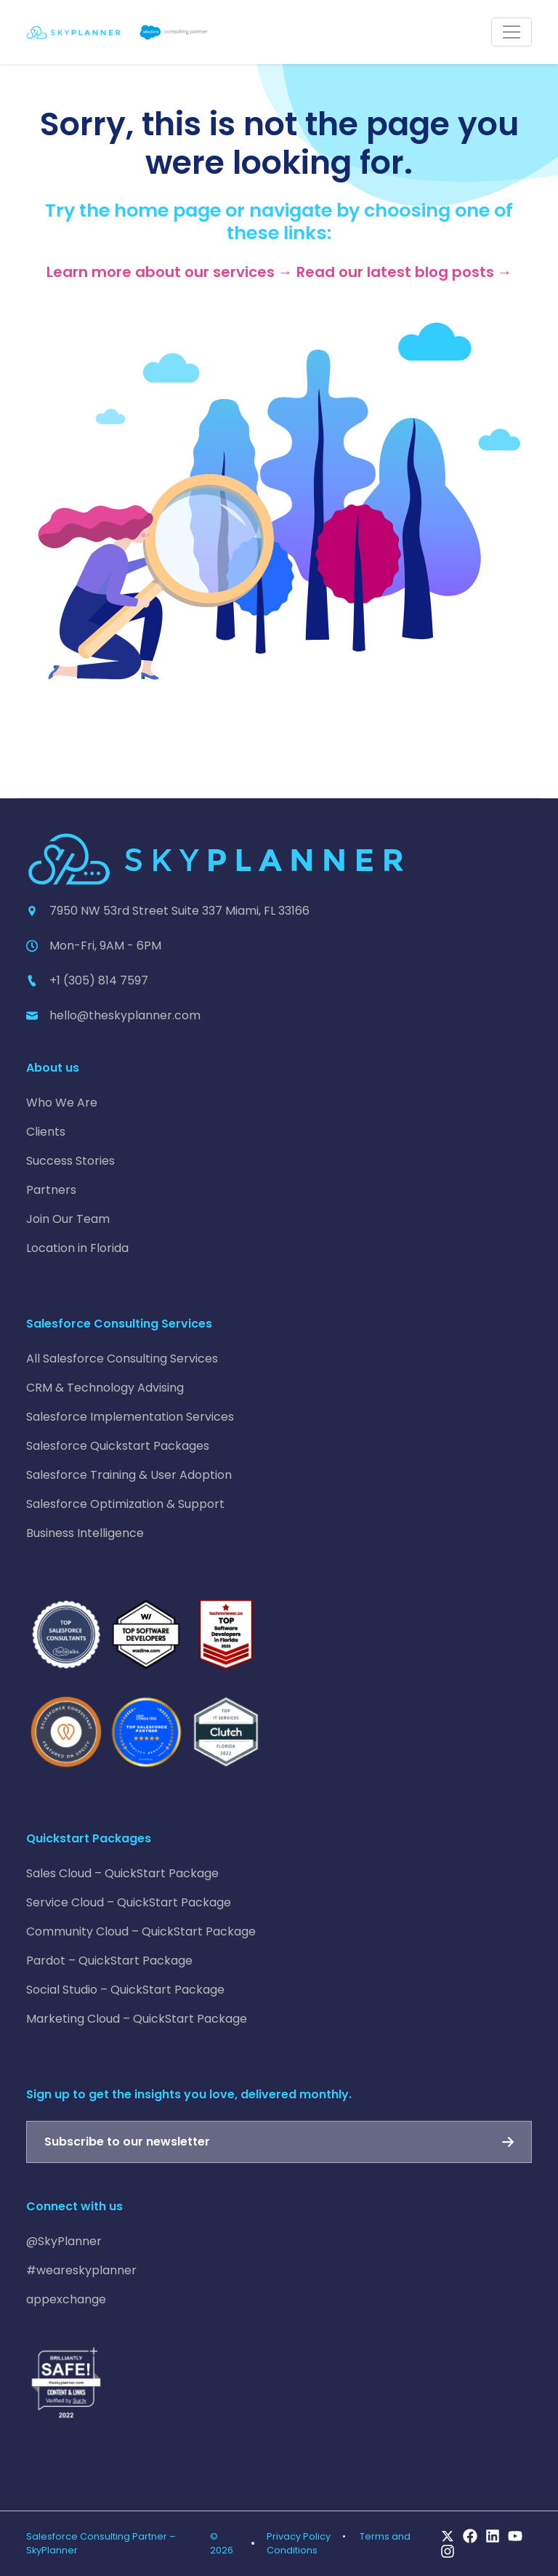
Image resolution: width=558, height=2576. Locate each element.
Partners (51, 1189)
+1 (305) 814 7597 (98, 980)
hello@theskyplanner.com (125, 1015)
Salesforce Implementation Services (130, 1416)
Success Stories (70, 1160)
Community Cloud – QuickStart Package (141, 1931)
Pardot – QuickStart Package (109, 1960)
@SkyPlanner (64, 2241)
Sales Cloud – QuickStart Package (122, 1873)
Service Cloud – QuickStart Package (128, 1902)
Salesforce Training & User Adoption (129, 1474)
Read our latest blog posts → (404, 272)
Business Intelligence (85, 1533)
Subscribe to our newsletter (127, 2141)
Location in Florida (77, 1248)
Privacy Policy (299, 2536)
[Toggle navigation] (511, 32)
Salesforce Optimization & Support (125, 1504)
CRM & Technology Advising (105, 1387)
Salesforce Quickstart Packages (117, 1445)
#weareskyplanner (81, 2270)
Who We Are (61, 1102)
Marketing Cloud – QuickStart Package (136, 2018)
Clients (45, 1131)
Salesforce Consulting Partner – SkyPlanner (101, 2543)
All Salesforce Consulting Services (122, 1358)
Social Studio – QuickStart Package (125, 1989)
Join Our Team (68, 1219)
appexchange (66, 2299)
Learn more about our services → (169, 272)
